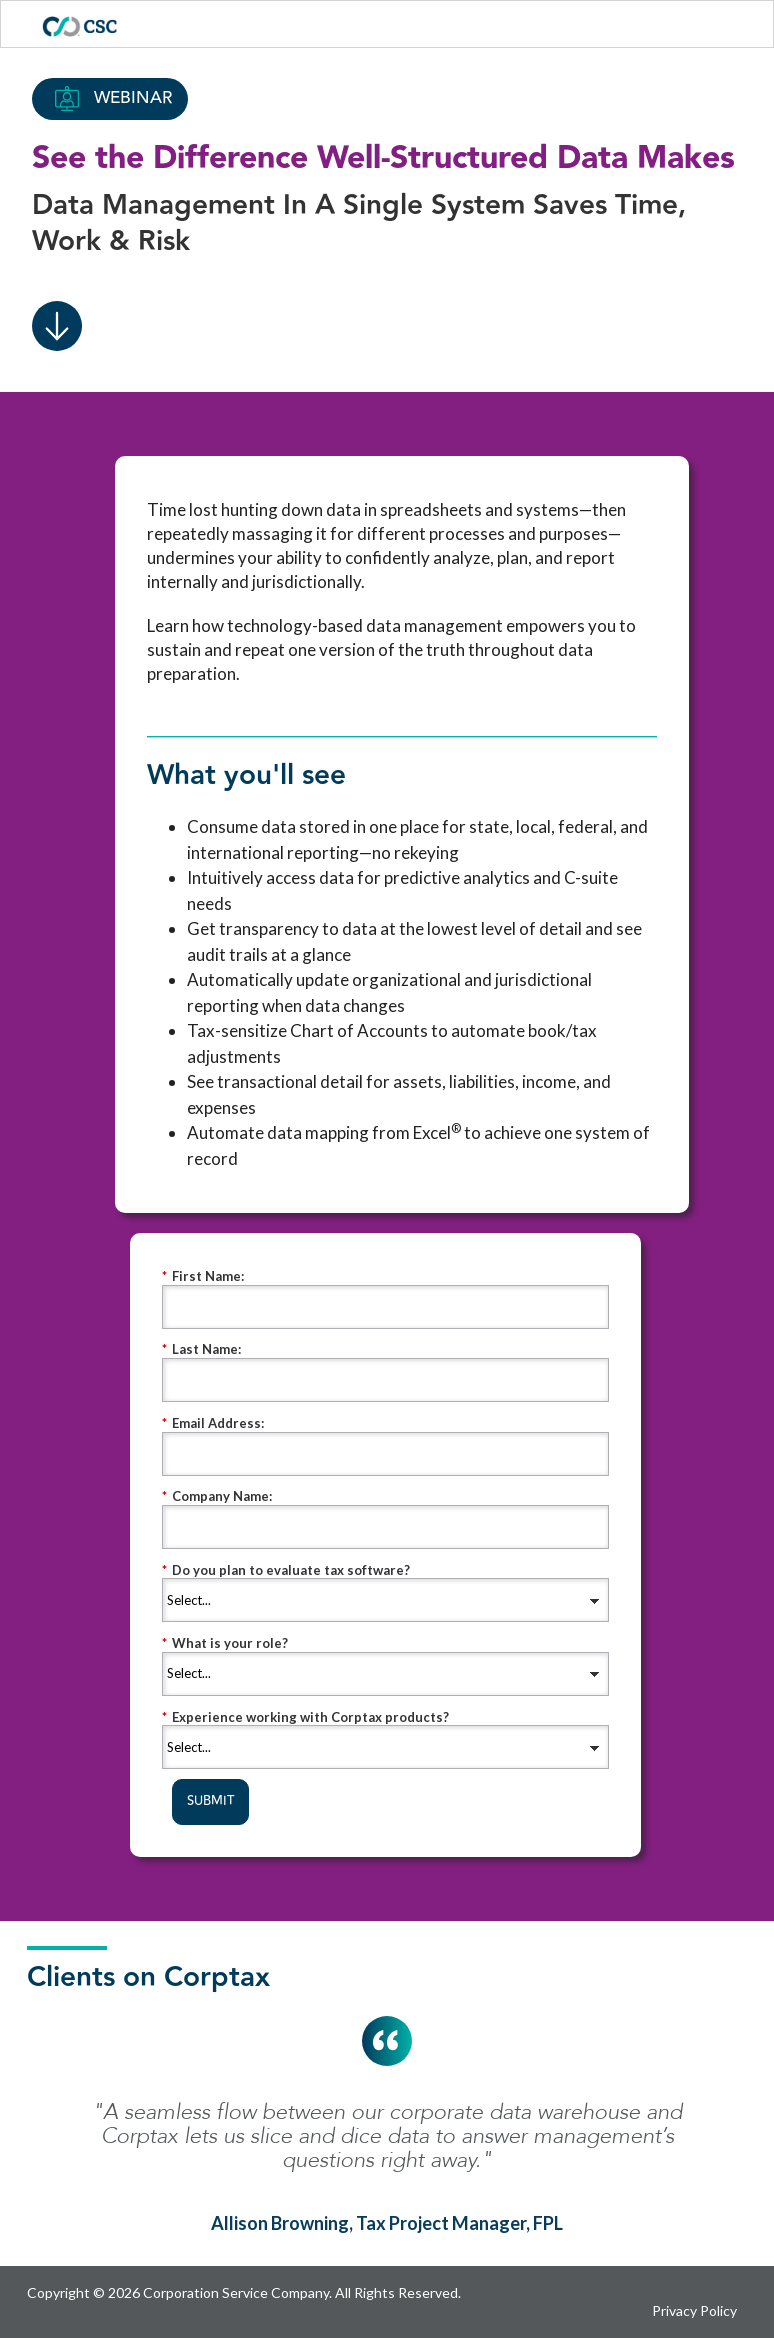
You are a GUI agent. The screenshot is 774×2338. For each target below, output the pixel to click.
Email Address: (213, 1423)
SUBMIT (210, 1801)
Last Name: (201, 1349)
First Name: (203, 1276)
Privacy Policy (694, 2310)
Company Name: (217, 1496)
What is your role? (225, 1643)
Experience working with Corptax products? (305, 1717)
